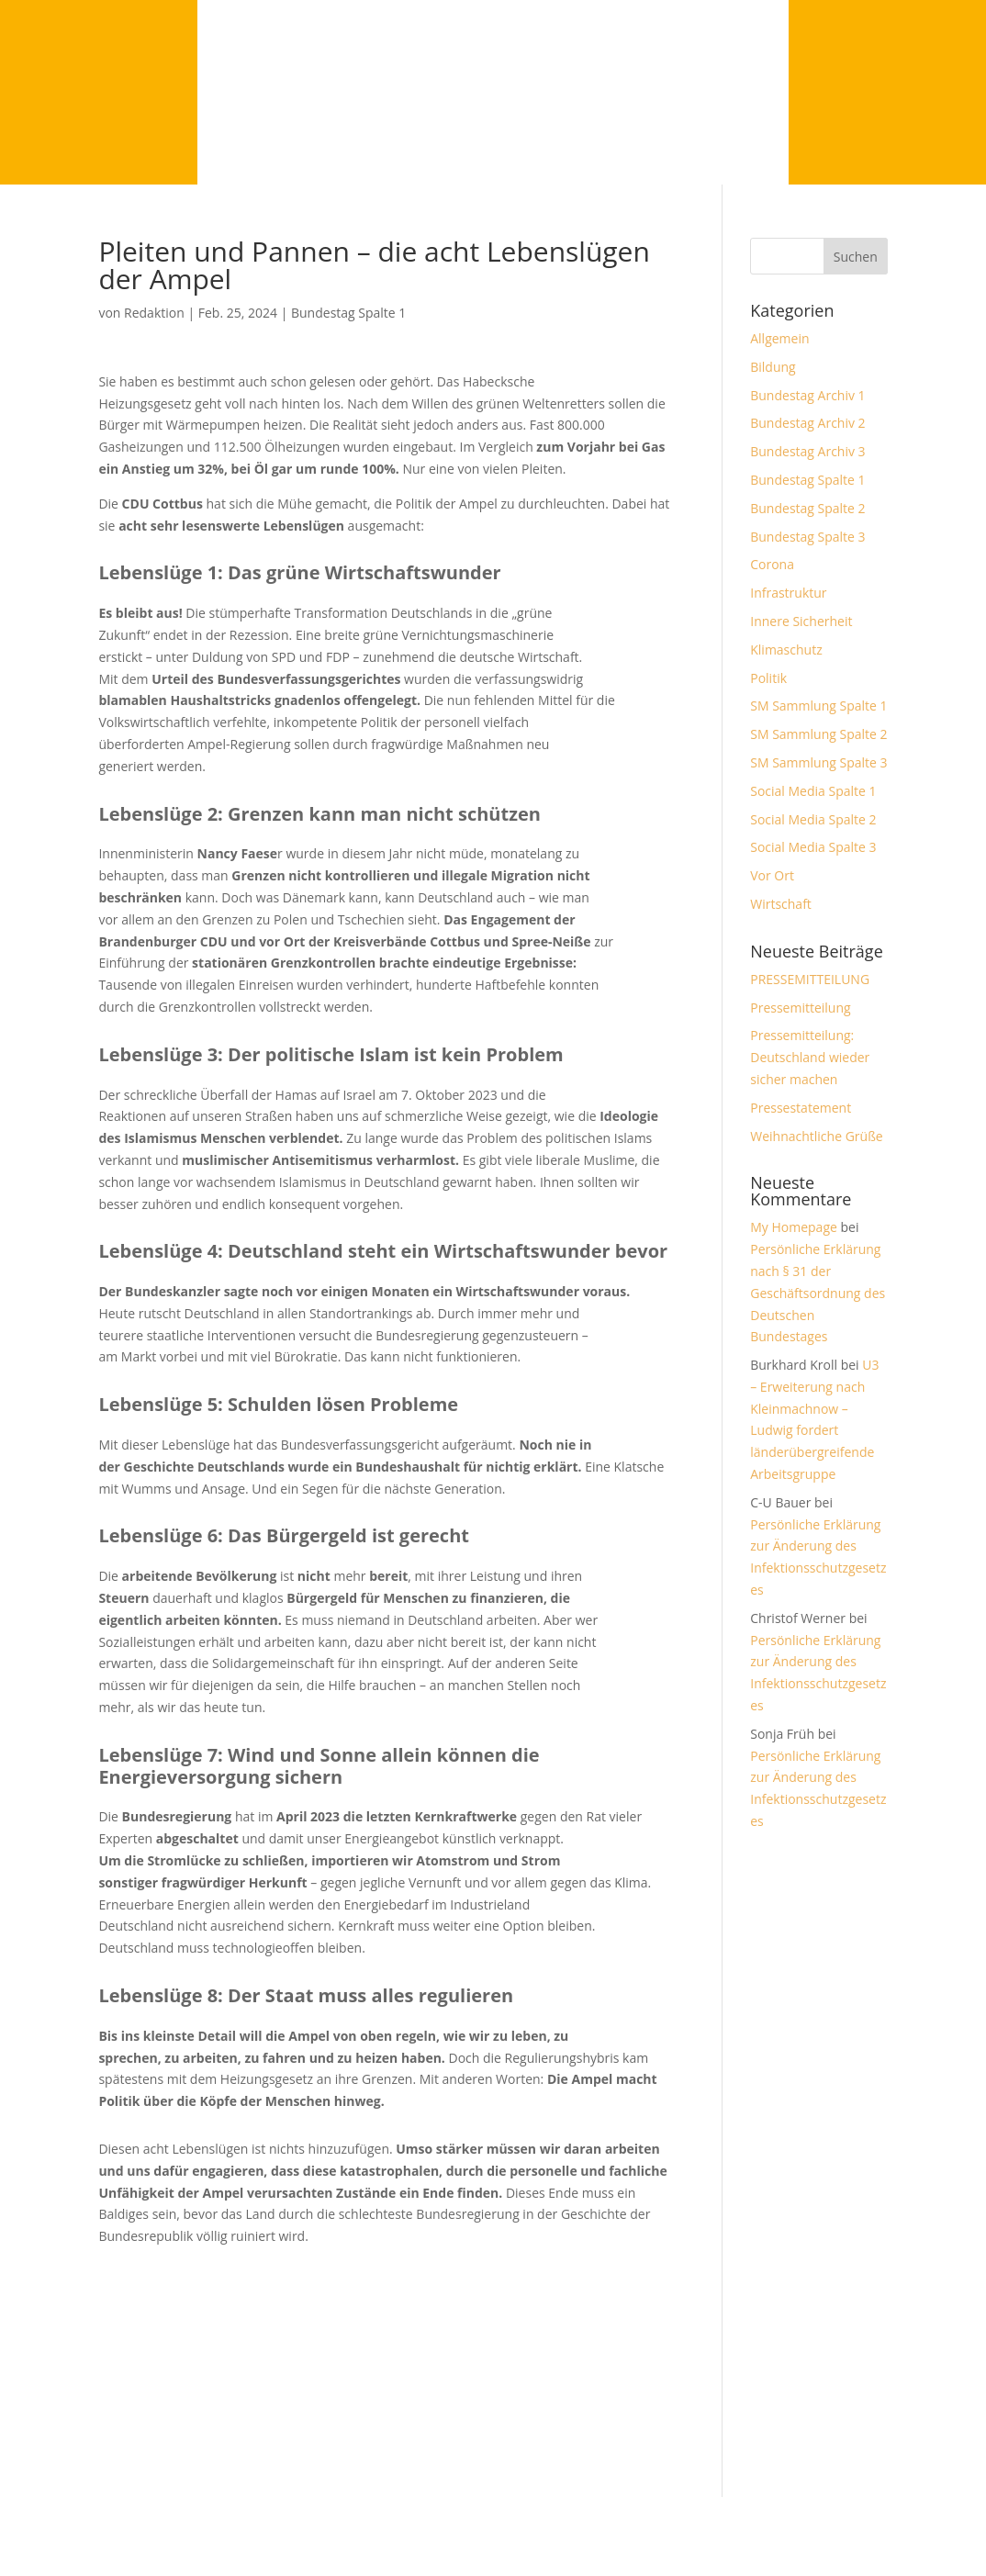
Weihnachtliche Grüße (816, 1136)
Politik (768, 678)
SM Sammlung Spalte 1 (818, 705)
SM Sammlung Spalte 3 (818, 762)
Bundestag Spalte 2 (807, 508)
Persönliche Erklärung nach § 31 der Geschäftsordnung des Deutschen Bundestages (817, 1292)
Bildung (772, 366)
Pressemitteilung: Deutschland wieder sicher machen (809, 1057)
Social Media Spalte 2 (813, 819)
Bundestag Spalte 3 (807, 536)
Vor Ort (772, 875)
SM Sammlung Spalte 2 (818, 734)
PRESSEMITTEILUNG (809, 979)
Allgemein (779, 338)
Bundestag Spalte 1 (348, 312)
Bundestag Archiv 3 (807, 451)
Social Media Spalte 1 (813, 791)
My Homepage (793, 1227)
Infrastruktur (788, 592)
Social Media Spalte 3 (813, 847)
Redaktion (154, 312)
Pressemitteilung (800, 1007)
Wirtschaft (781, 904)
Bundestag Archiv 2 (807, 422)
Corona (772, 564)
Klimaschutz (786, 649)
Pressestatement (800, 1107)
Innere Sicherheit (801, 621)
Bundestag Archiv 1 (807, 395)
